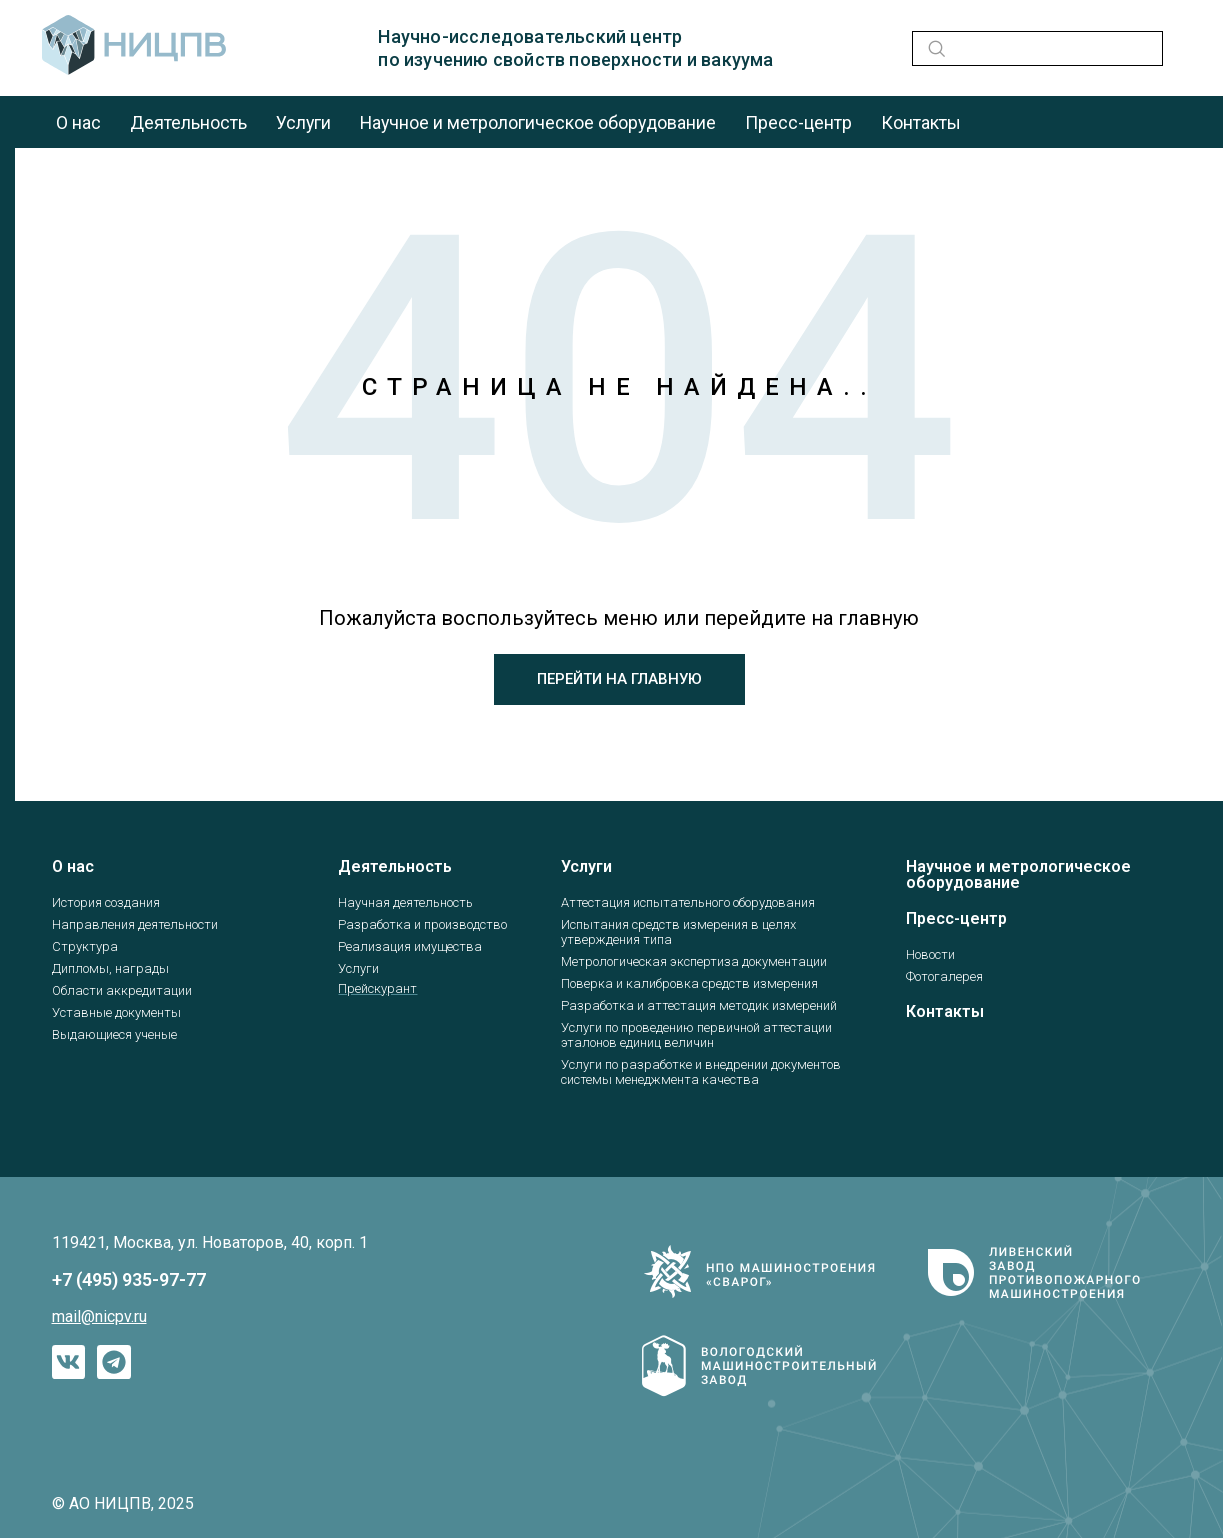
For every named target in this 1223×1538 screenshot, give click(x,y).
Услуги (307, 122)
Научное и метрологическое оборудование (545, 122)
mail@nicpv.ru (99, 1316)
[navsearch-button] (933, 48)
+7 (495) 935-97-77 (129, 1279)
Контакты (932, 122)
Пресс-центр (808, 122)
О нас (79, 122)
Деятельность (190, 122)
